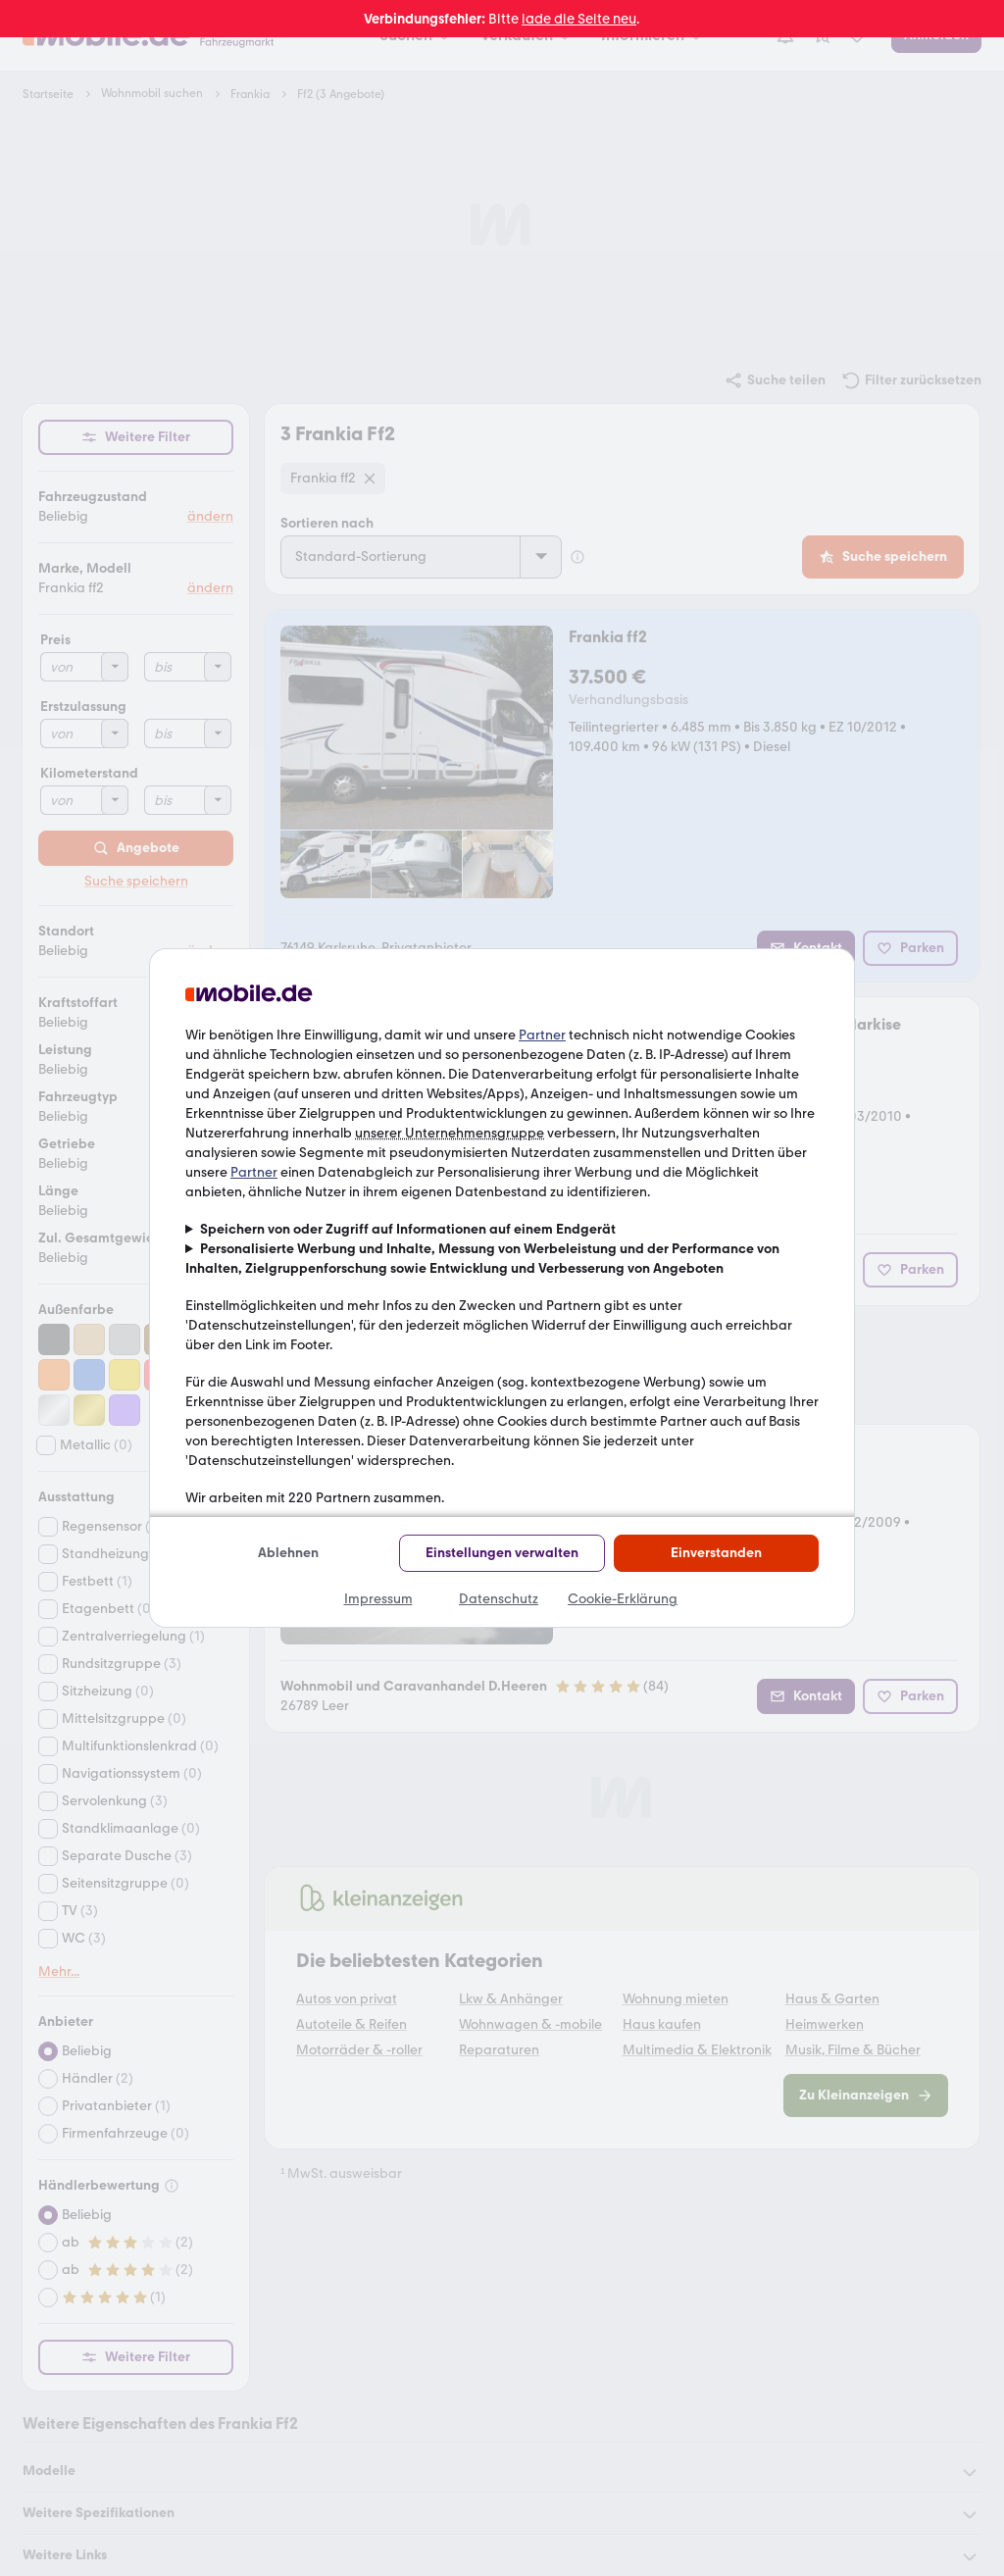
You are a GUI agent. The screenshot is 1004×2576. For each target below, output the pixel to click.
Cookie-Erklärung (623, 1599)
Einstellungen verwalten (502, 1552)
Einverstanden (716, 1552)
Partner (542, 1035)
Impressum (378, 1599)
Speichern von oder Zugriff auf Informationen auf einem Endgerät (408, 1229)
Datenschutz (498, 1599)
